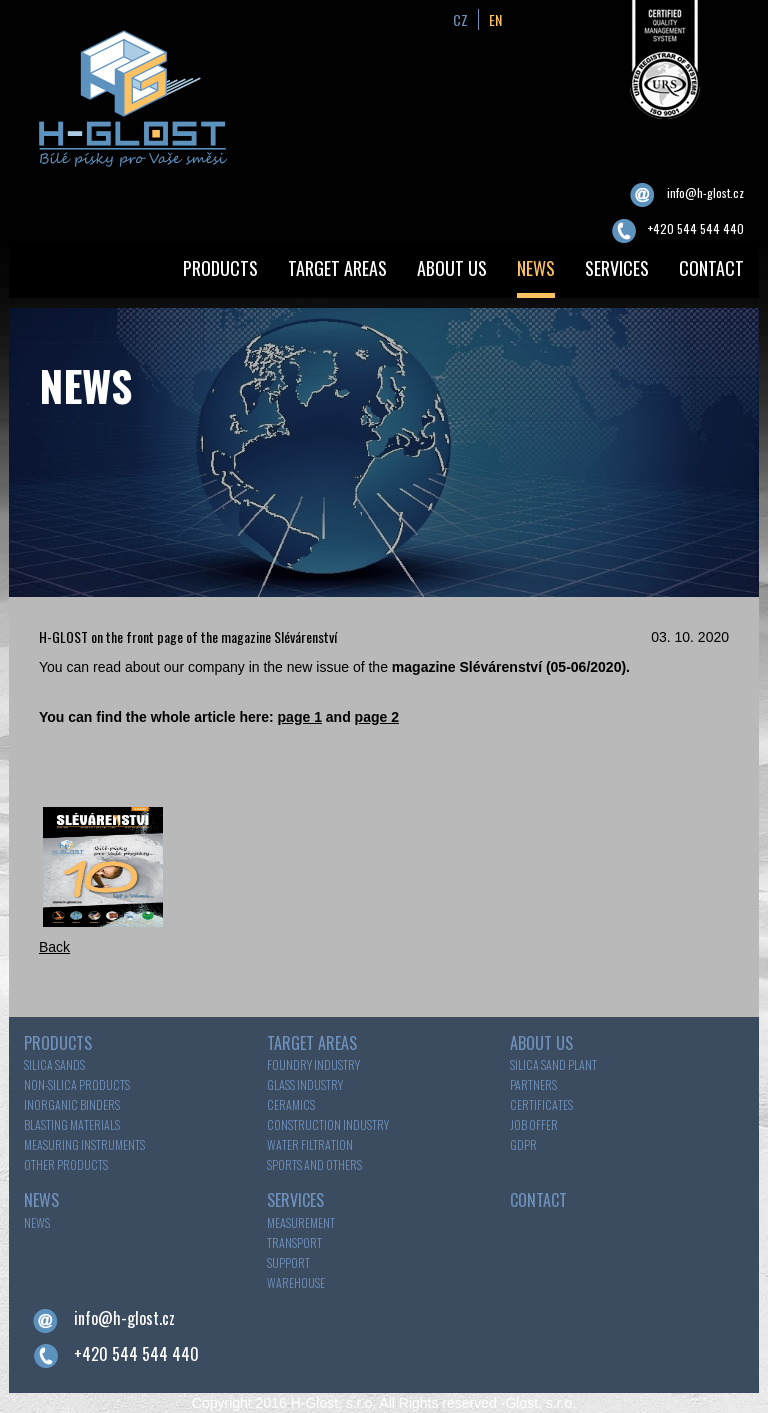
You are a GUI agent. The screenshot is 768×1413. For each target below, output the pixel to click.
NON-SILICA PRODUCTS (77, 1084)
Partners (533, 1084)
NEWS (536, 268)
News (37, 1222)
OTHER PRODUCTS (66, 1164)
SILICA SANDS (54, 1064)
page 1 (300, 717)
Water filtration (310, 1144)
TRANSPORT (294, 1242)
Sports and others (314, 1164)
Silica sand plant (553, 1064)
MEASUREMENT (301, 1222)
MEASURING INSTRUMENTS (84, 1144)
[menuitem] (220, 270)
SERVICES (617, 268)
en (495, 19)
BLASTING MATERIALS (72, 1124)
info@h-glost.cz (705, 192)
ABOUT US (452, 268)
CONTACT (711, 268)
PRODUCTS (220, 268)
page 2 (377, 717)
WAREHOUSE (296, 1282)
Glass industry (305, 1084)
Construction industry (328, 1124)
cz (460, 19)
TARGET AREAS (337, 268)
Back (54, 947)
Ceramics (291, 1104)
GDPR (523, 1144)
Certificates (541, 1104)
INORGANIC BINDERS (72, 1104)
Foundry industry (313, 1064)
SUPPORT (288, 1262)
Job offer (534, 1124)
